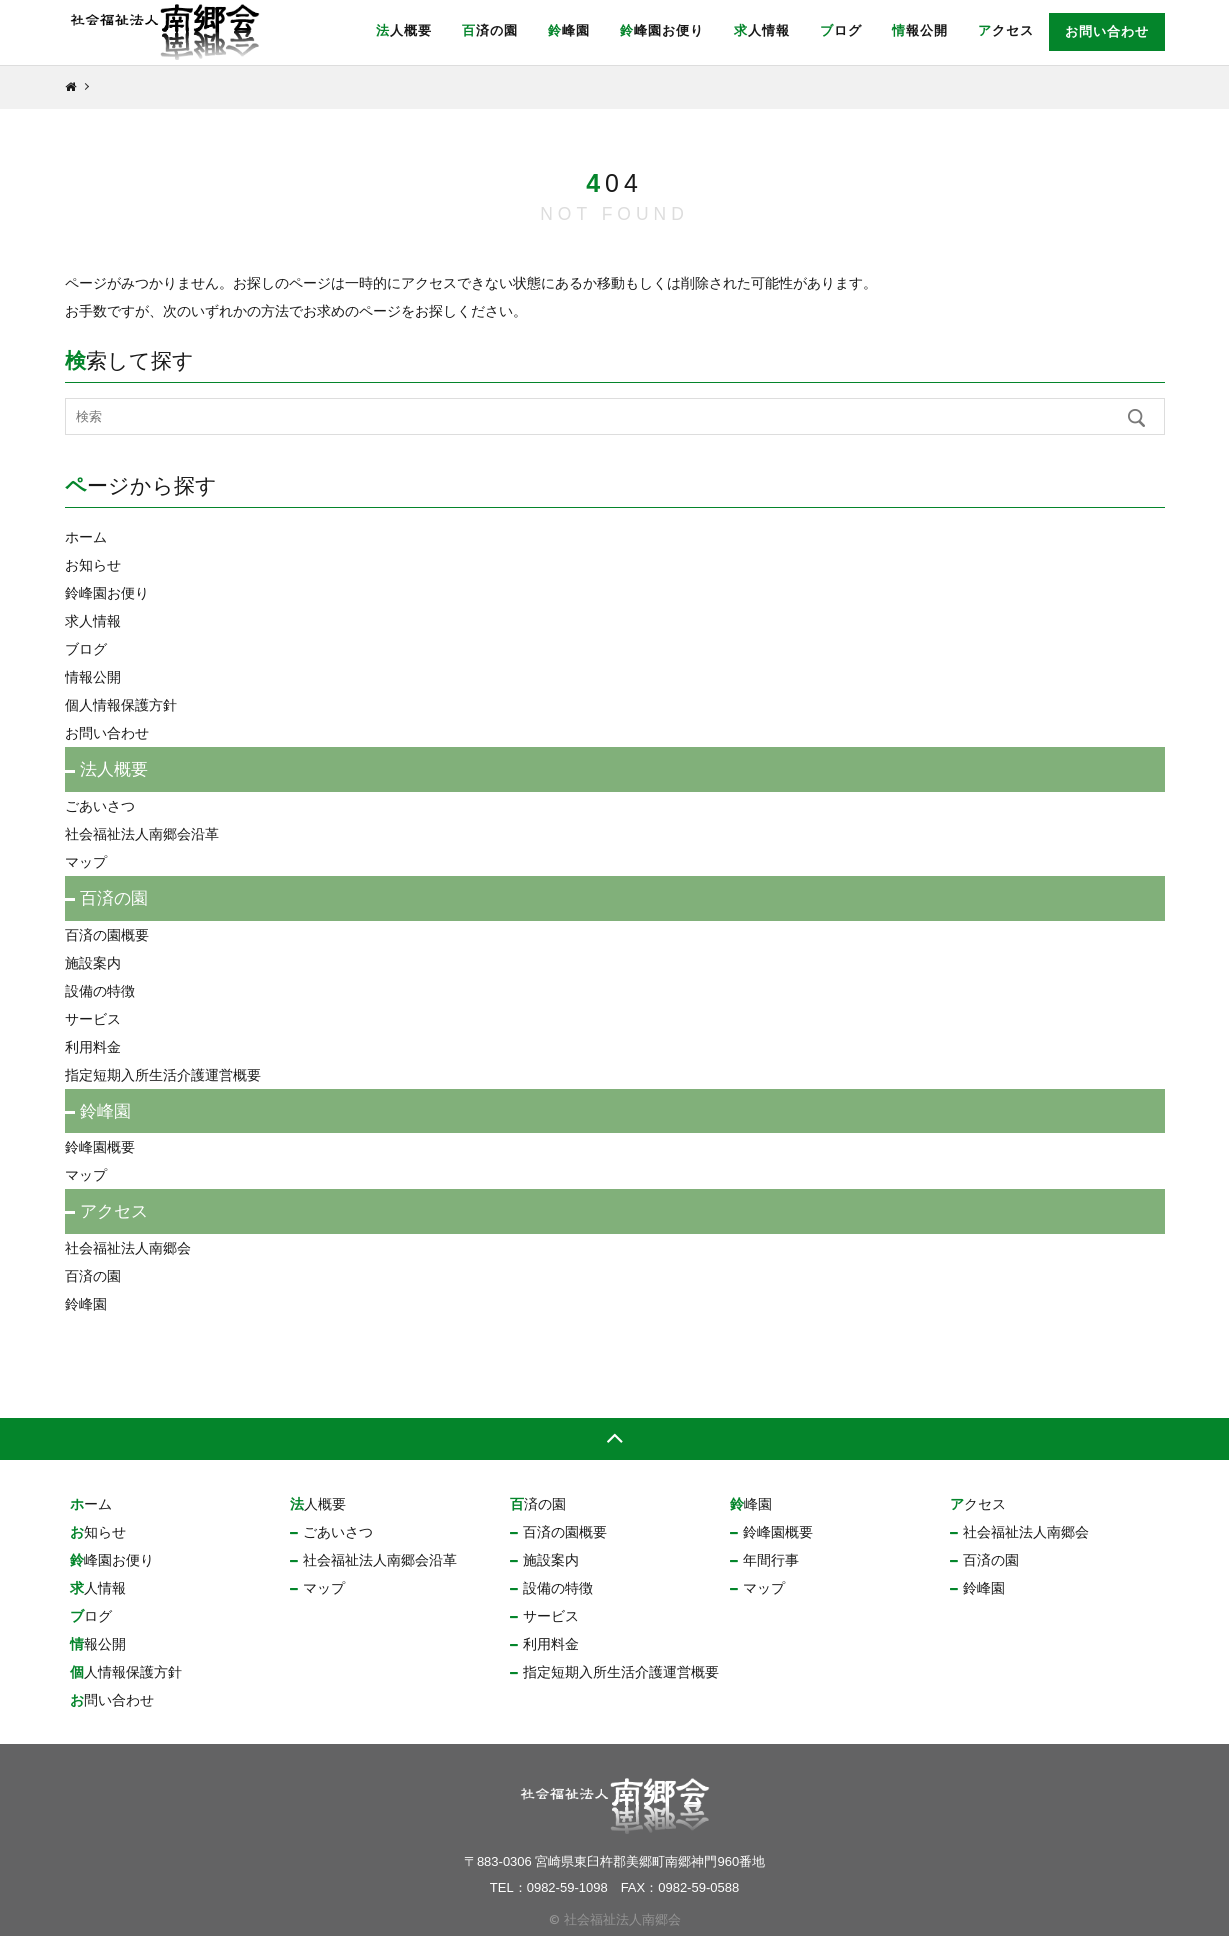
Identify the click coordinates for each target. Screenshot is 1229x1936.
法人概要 (404, 30)
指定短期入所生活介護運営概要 (163, 1075)
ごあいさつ (100, 806)
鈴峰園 (569, 30)
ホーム (86, 537)
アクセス (1006, 30)
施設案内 (93, 963)
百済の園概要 (107, 935)
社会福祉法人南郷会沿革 (142, 834)
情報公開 (920, 30)
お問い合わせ (1107, 31)
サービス (93, 1019)
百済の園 (490, 30)
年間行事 (771, 1560)
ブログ (841, 30)
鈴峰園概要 (100, 1147)
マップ (86, 862)
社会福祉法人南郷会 (128, 1248)
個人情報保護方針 (121, 705)
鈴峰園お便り (662, 30)
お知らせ (93, 565)
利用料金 (93, 1047)
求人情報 (762, 30)
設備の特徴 (100, 991)
